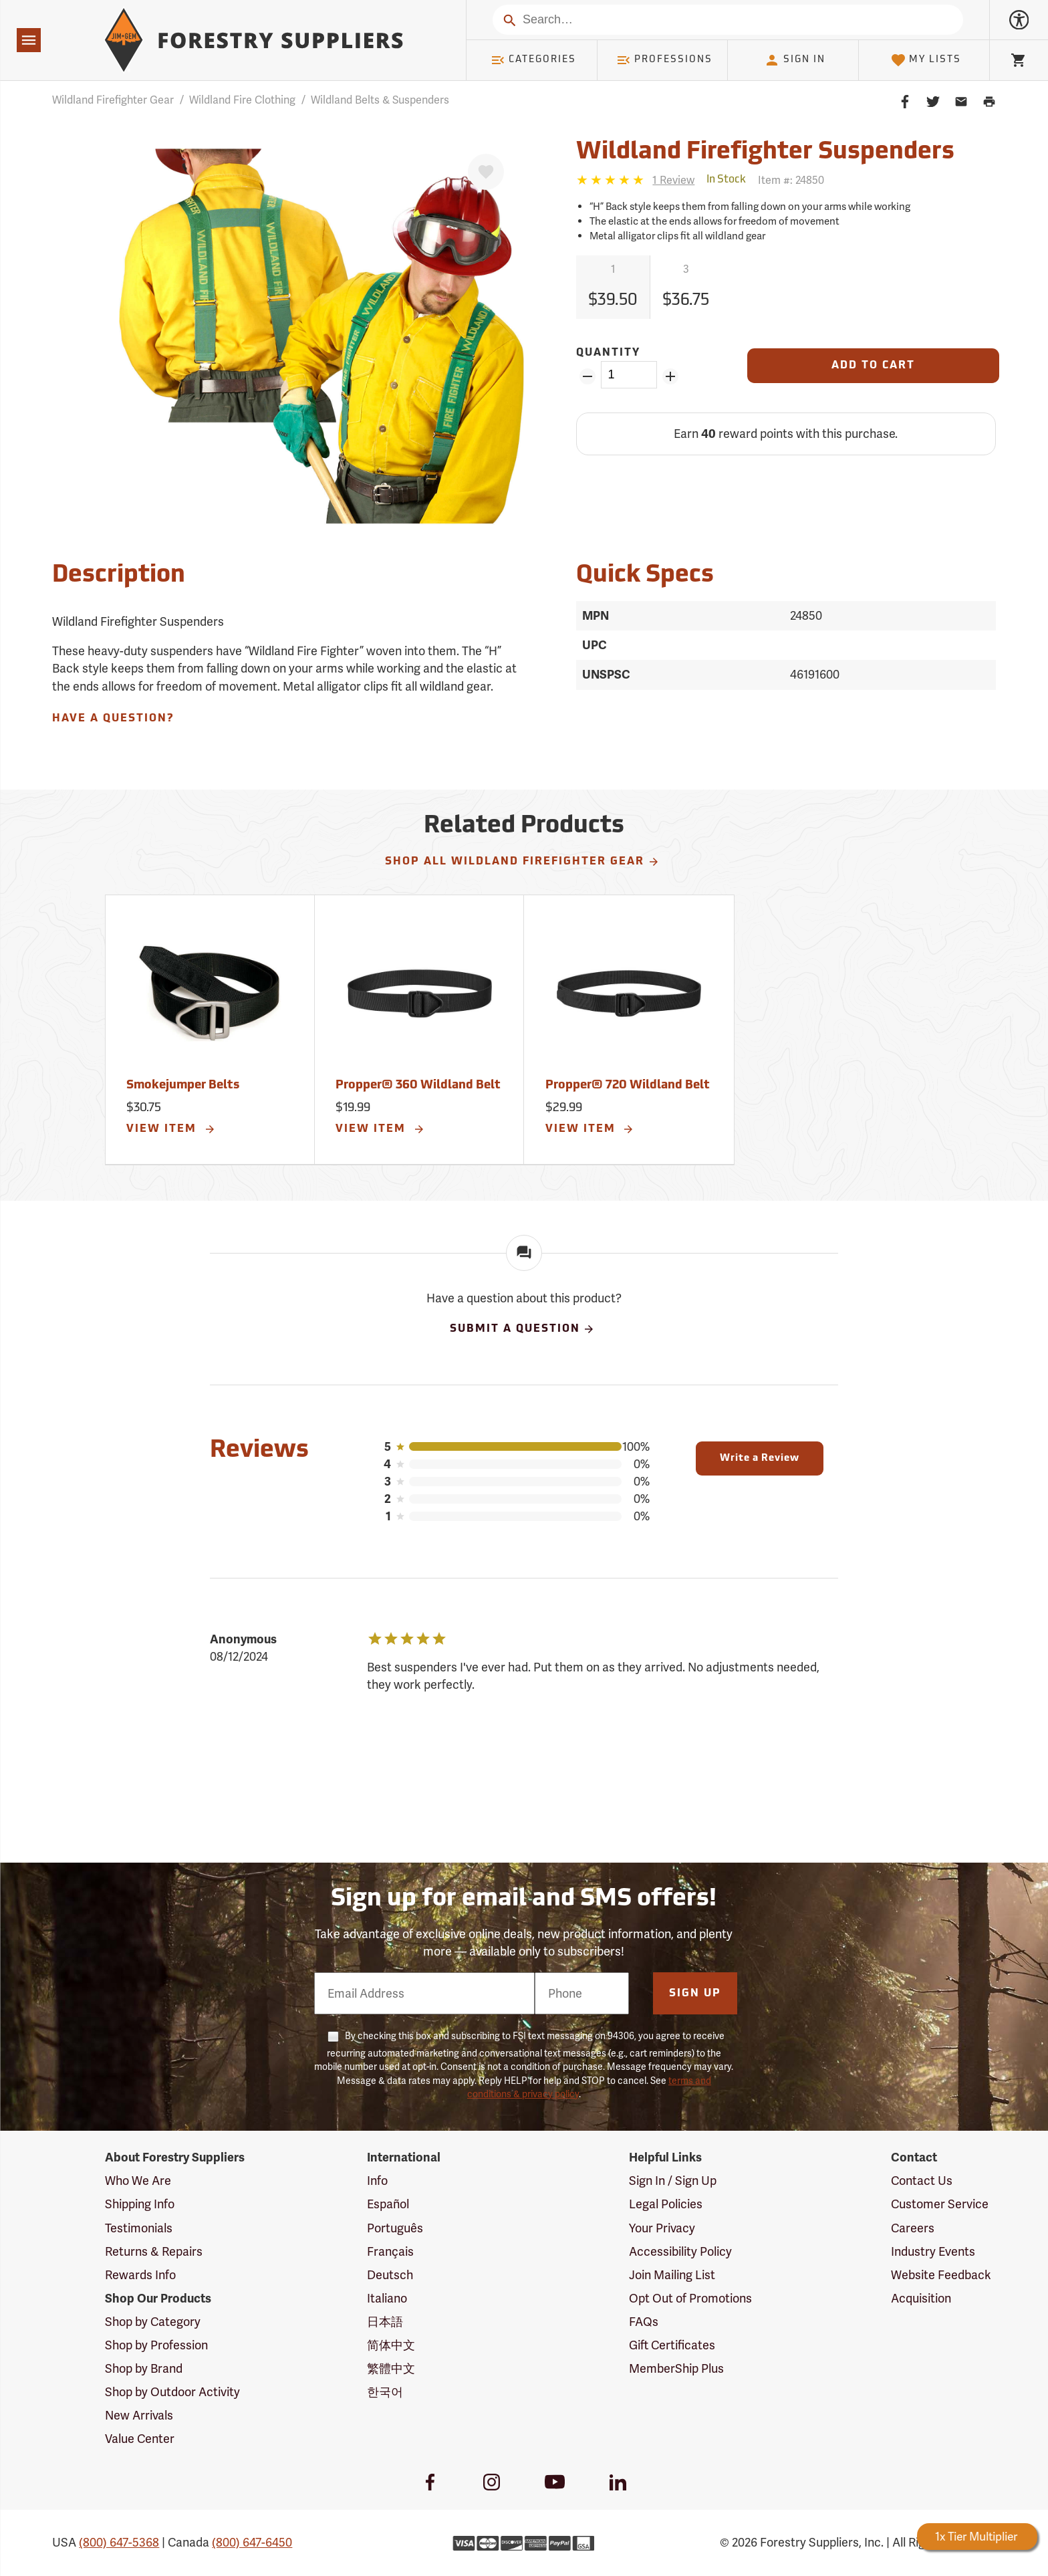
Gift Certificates (672, 2345)
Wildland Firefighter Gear (113, 100)
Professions (664, 60)
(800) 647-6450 (252, 2542)
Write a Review (759, 1458)
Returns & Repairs (154, 2251)
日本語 (385, 2321)
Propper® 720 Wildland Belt (627, 1085)
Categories (533, 60)
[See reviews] (673, 180)
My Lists (926, 60)
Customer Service (940, 2204)
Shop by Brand (143, 2368)
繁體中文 (391, 2368)
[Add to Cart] (873, 365)
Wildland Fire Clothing (242, 100)
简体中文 (391, 2345)
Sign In (794, 60)
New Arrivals (139, 2415)
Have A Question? (113, 718)
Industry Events (933, 2251)
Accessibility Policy (680, 2251)
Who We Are (138, 2180)
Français (390, 2251)
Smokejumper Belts (182, 1085)
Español (388, 2204)
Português (395, 2228)
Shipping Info (139, 2204)
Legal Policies (665, 2204)
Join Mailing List (672, 2274)
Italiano (387, 2298)
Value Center (139, 2438)
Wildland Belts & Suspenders (380, 100)
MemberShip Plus (676, 2368)
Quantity (608, 353)
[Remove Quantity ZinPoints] (587, 376)
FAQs (643, 2321)
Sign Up (695, 1993)
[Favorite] (486, 172)
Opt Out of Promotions (690, 2298)
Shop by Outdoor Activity (172, 2391)
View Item (171, 1129)
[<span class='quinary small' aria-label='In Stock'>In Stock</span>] (726, 179)
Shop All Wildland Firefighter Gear (522, 862)
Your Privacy (662, 2228)
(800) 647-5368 (119, 2542)
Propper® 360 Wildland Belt (418, 1085)
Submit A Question (523, 1329)
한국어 (385, 2391)
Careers (912, 2228)
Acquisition (921, 2298)
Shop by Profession (156, 2345)
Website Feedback (941, 2274)
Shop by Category (153, 2321)
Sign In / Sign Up (672, 2180)
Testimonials (138, 2228)
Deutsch (390, 2274)
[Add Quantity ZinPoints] (671, 376)
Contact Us (921, 2180)
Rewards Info (140, 2274)
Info (377, 2180)
